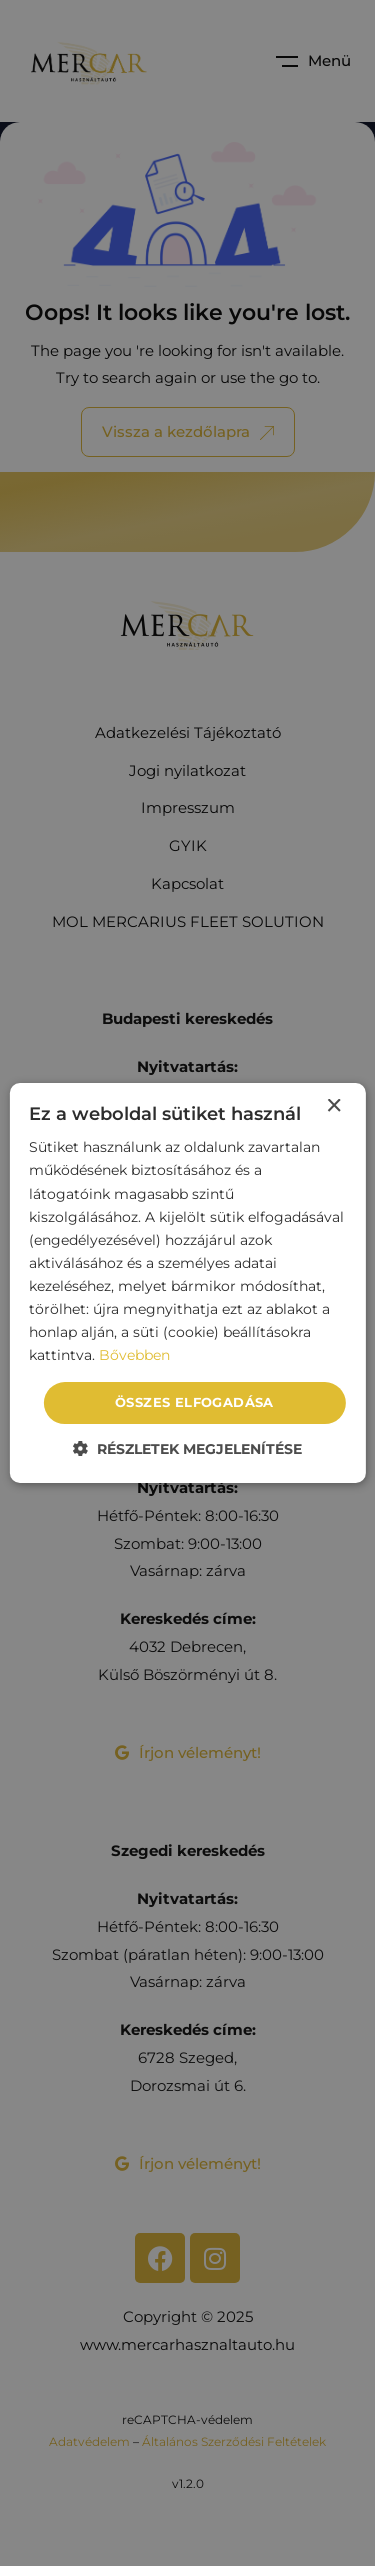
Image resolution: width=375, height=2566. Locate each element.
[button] (187, 1448)
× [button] (333, 1106)
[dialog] (187, 1283)
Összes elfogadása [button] (194, 1402)
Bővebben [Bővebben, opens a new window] (134, 1355)
